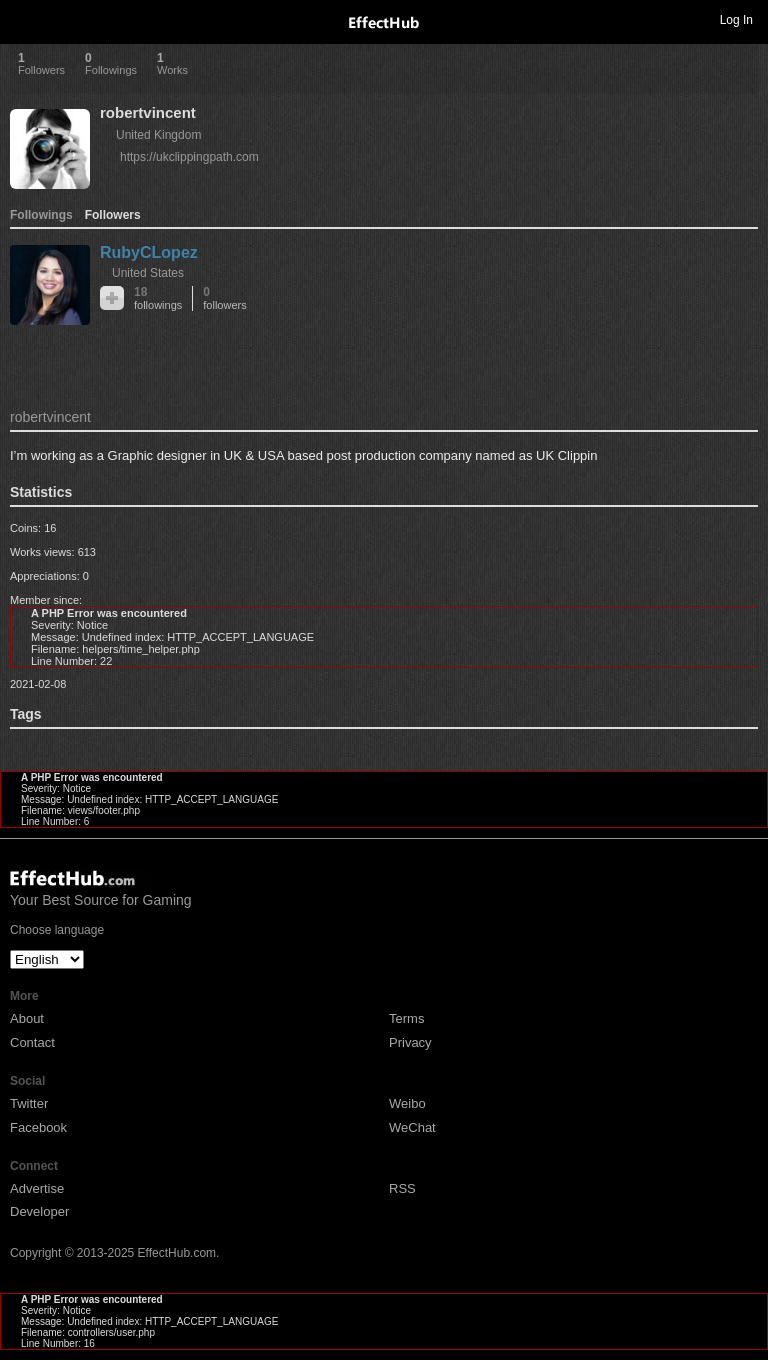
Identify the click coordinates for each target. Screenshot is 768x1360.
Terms (406, 1018)
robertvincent (148, 112)
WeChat (412, 1127)
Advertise (37, 1188)
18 (158, 298)
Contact (32, 1042)
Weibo (407, 1103)
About (27, 1018)
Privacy (410, 1042)
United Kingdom (158, 135)
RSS (402, 1188)
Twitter (29, 1103)
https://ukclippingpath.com (189, 157)
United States (148, 273)
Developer (39, 1211)
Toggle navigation (24, 19)
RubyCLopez (149, 252)
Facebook (38, 1127)
